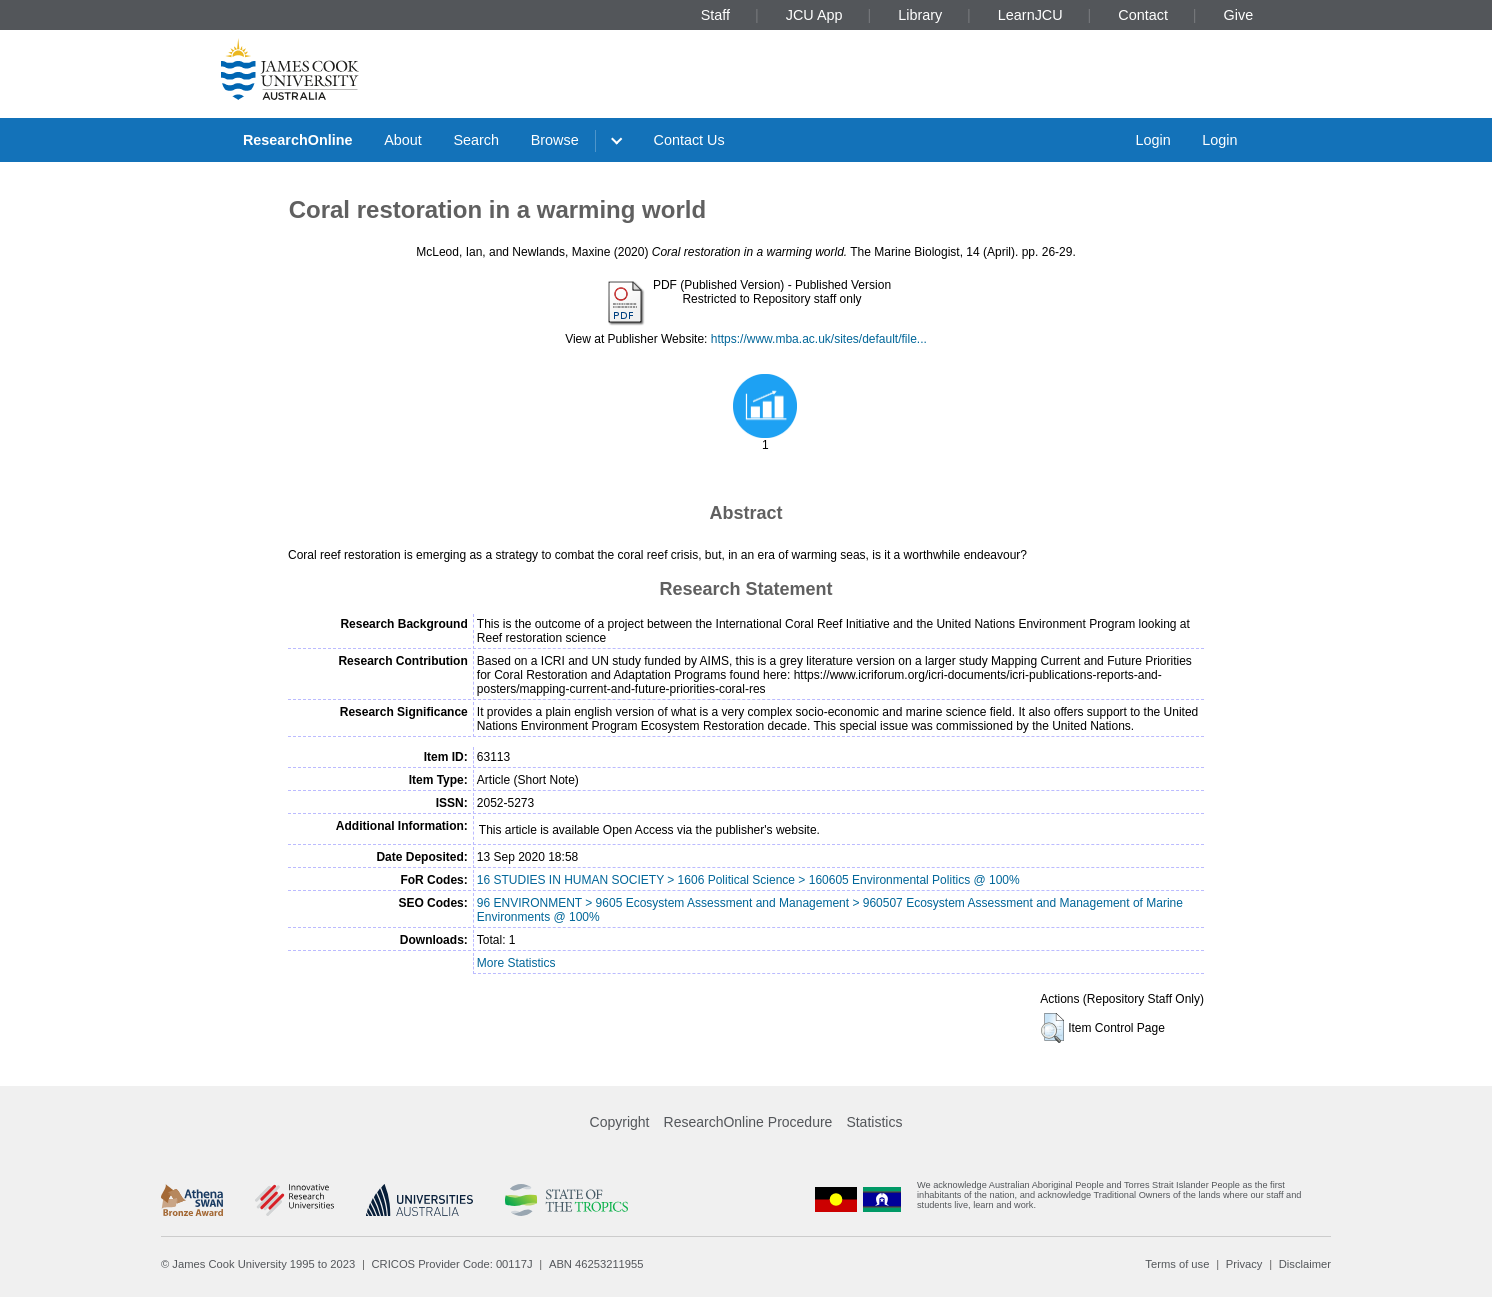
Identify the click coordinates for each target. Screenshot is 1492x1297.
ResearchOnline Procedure (748, 1122)
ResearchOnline (298, 140)
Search (476, 140)
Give (1239, 15)
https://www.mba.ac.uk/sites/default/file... (819, 339)
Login (1152, 140)
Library (920, 15)
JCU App (814, 15)
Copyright (620, 1122)
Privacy (1244, 1264)
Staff (715, 15)
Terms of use (1177, 1264)
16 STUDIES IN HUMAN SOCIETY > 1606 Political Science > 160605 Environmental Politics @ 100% (748, 880)
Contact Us (689, 140)
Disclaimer (1305, 1264)
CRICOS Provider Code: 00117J (452, 1264)
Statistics (874, 1122)
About (403, 140)
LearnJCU (1030, 15)
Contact (1143, 15)
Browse (555, 140)
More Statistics (516, 963)
